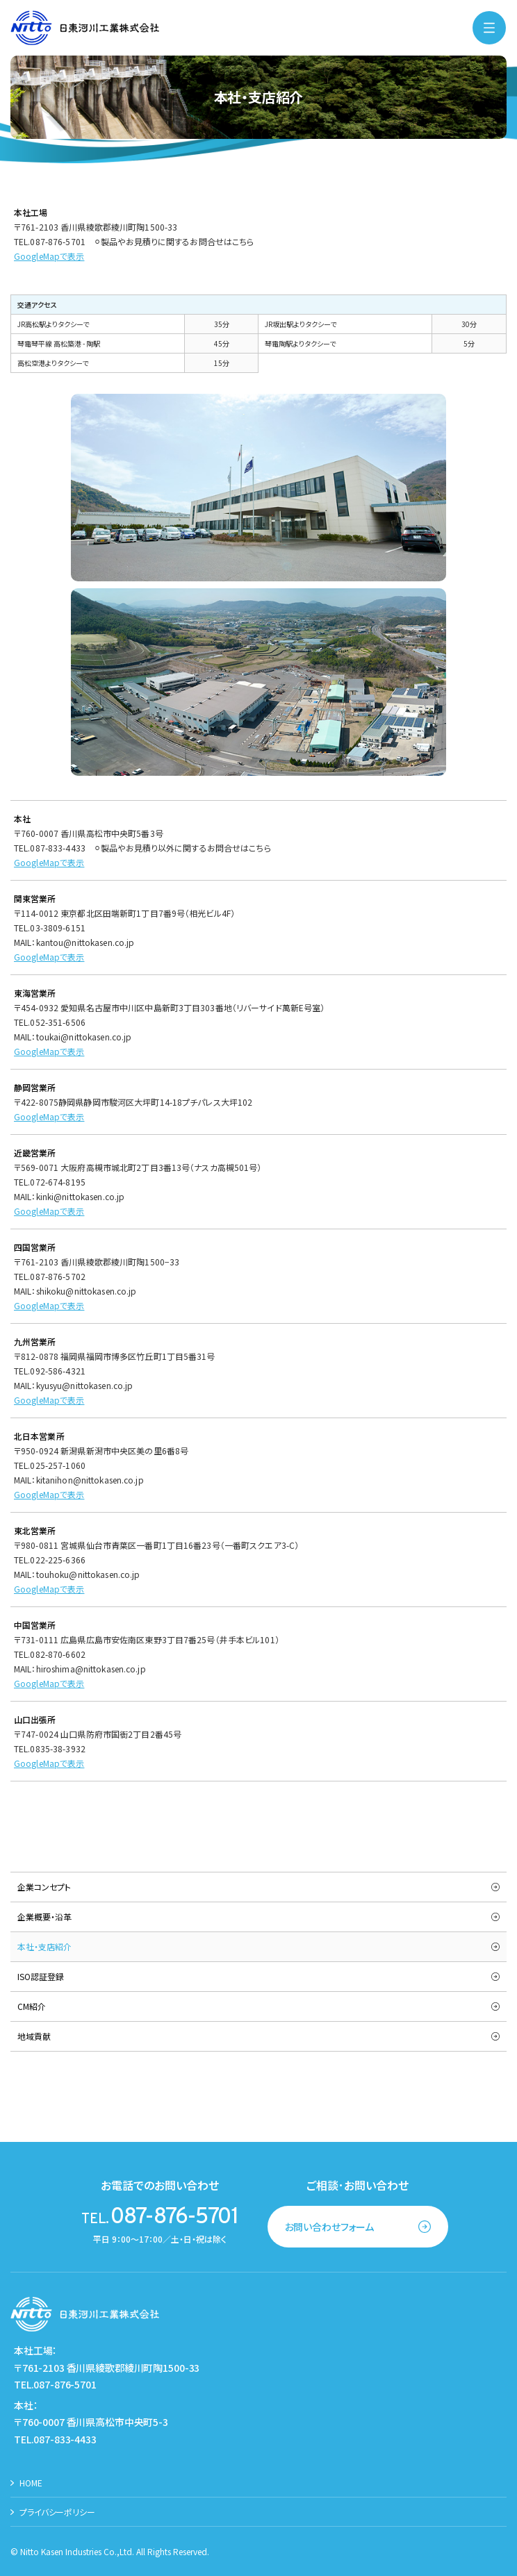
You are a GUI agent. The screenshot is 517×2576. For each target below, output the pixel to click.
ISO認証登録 (40, 1976)
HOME (30, 2482)
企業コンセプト (44, 1887)
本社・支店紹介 (44, 1946)
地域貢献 (34, 2036)
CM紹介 (31, 2006)
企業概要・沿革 (44, 1916)
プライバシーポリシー (57, 2512)
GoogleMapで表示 (49, 1589)
